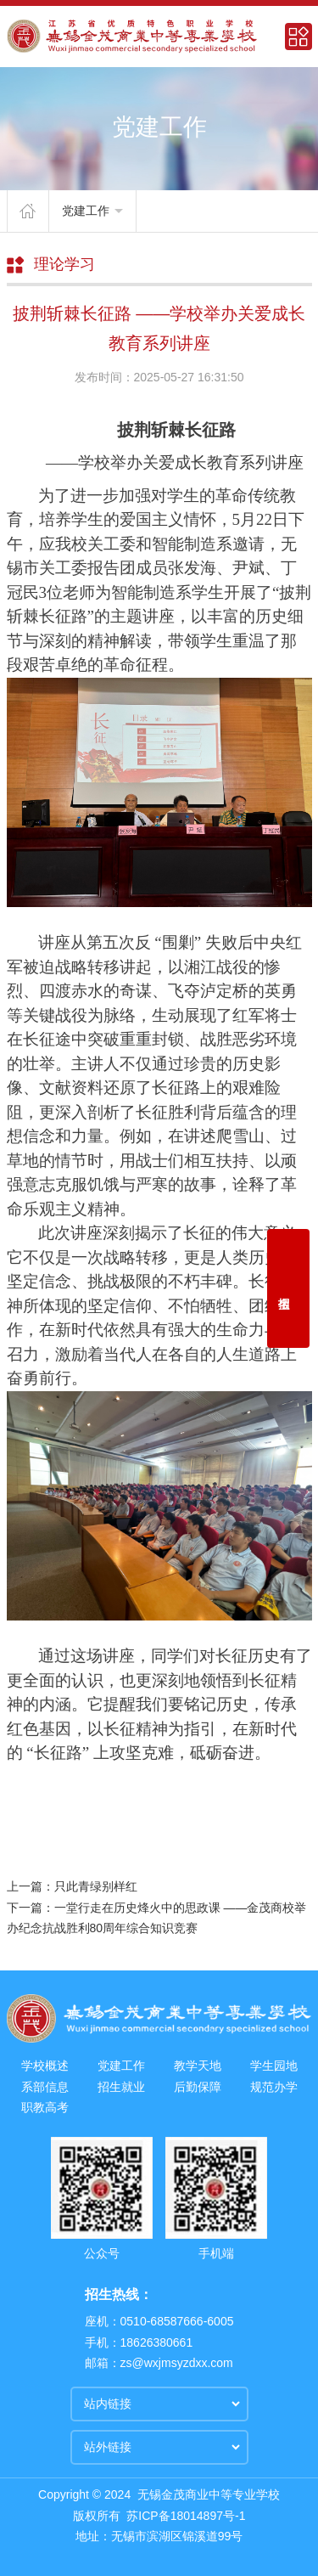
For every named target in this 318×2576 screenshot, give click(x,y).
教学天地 (197, 2065)
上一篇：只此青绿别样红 (72, 1886)
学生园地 (274, 2065)
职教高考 (45, 2107)
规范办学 (274, 2087)
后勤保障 (197, 2087)
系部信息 (45, 2087)
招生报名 (288, 1288)
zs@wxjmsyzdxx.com (176, 2363)
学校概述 (45, 2065)
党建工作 (92, 210)
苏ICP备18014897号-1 (185, 2515)
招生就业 (121, 2087)
